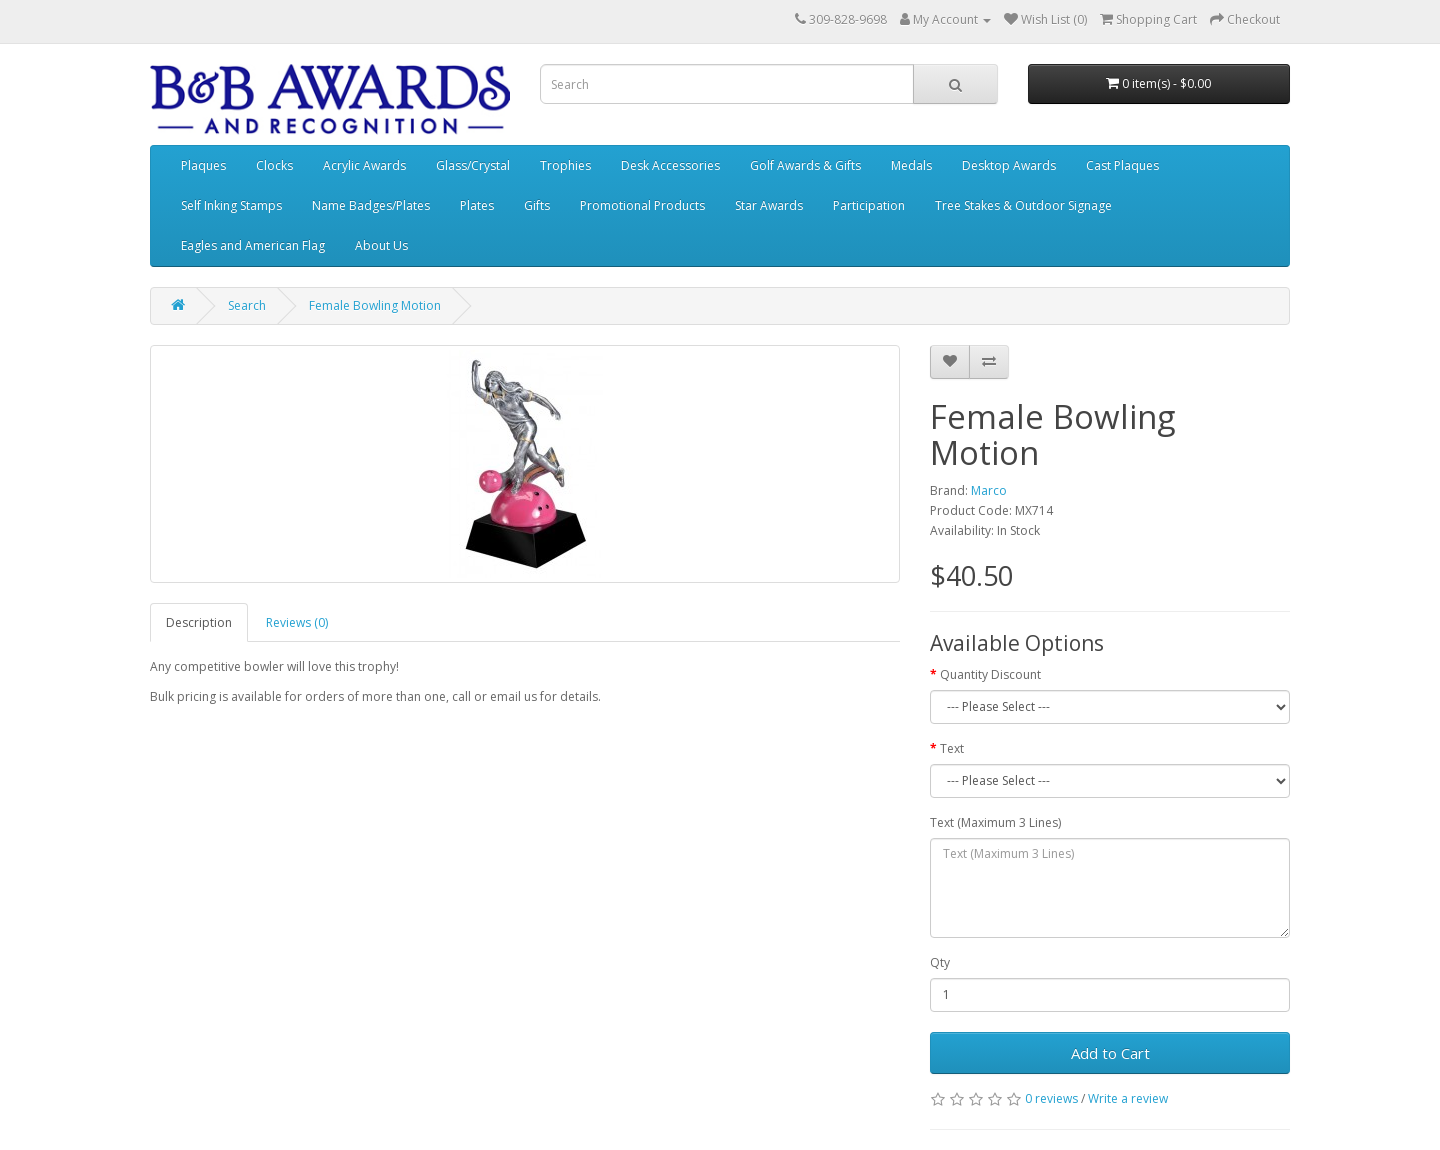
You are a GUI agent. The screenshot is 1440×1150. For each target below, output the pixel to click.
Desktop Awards (1009, 165)
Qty (940, 962)
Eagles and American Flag (253, 245)
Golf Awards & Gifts (805, 165)
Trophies (565, 165)
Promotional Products (642, 205)
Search (247, 305)
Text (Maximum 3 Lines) (995, 822)
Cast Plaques (1122, 165)
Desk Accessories (670, 165)
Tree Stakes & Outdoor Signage (1023, 205)
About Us (381, 245)
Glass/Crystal (473, 165)
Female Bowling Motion (375, 305)
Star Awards (769, 205)
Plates (477, 205)
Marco (989, 490)
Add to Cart (1110, 1053)
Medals (911, 165)
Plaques (203, 165)
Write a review (1128, 1098)
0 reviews (1051, 1098)
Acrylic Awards (364, 165)
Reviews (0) (297, 622)
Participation (869, 205)
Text (952, 748)
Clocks (274, 165)
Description (199, 622)
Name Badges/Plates (371, 205)
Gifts (537, 205)
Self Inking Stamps (231, 205)
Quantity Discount (990, 674)
